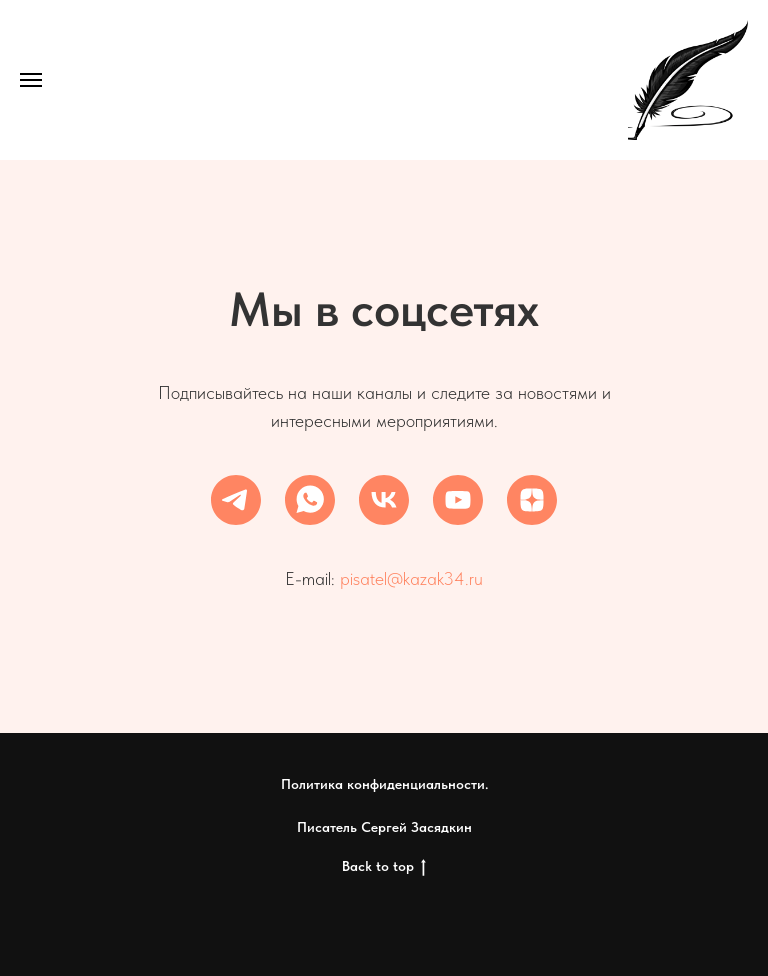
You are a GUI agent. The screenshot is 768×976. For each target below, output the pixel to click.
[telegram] (236, 500)
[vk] (384, 500)
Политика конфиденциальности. (384, 784)
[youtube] (458, 500)
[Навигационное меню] (31, 80)
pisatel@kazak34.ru (411, 578)
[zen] (532, 500)
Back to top (384, 867)
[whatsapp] (310, 500)
